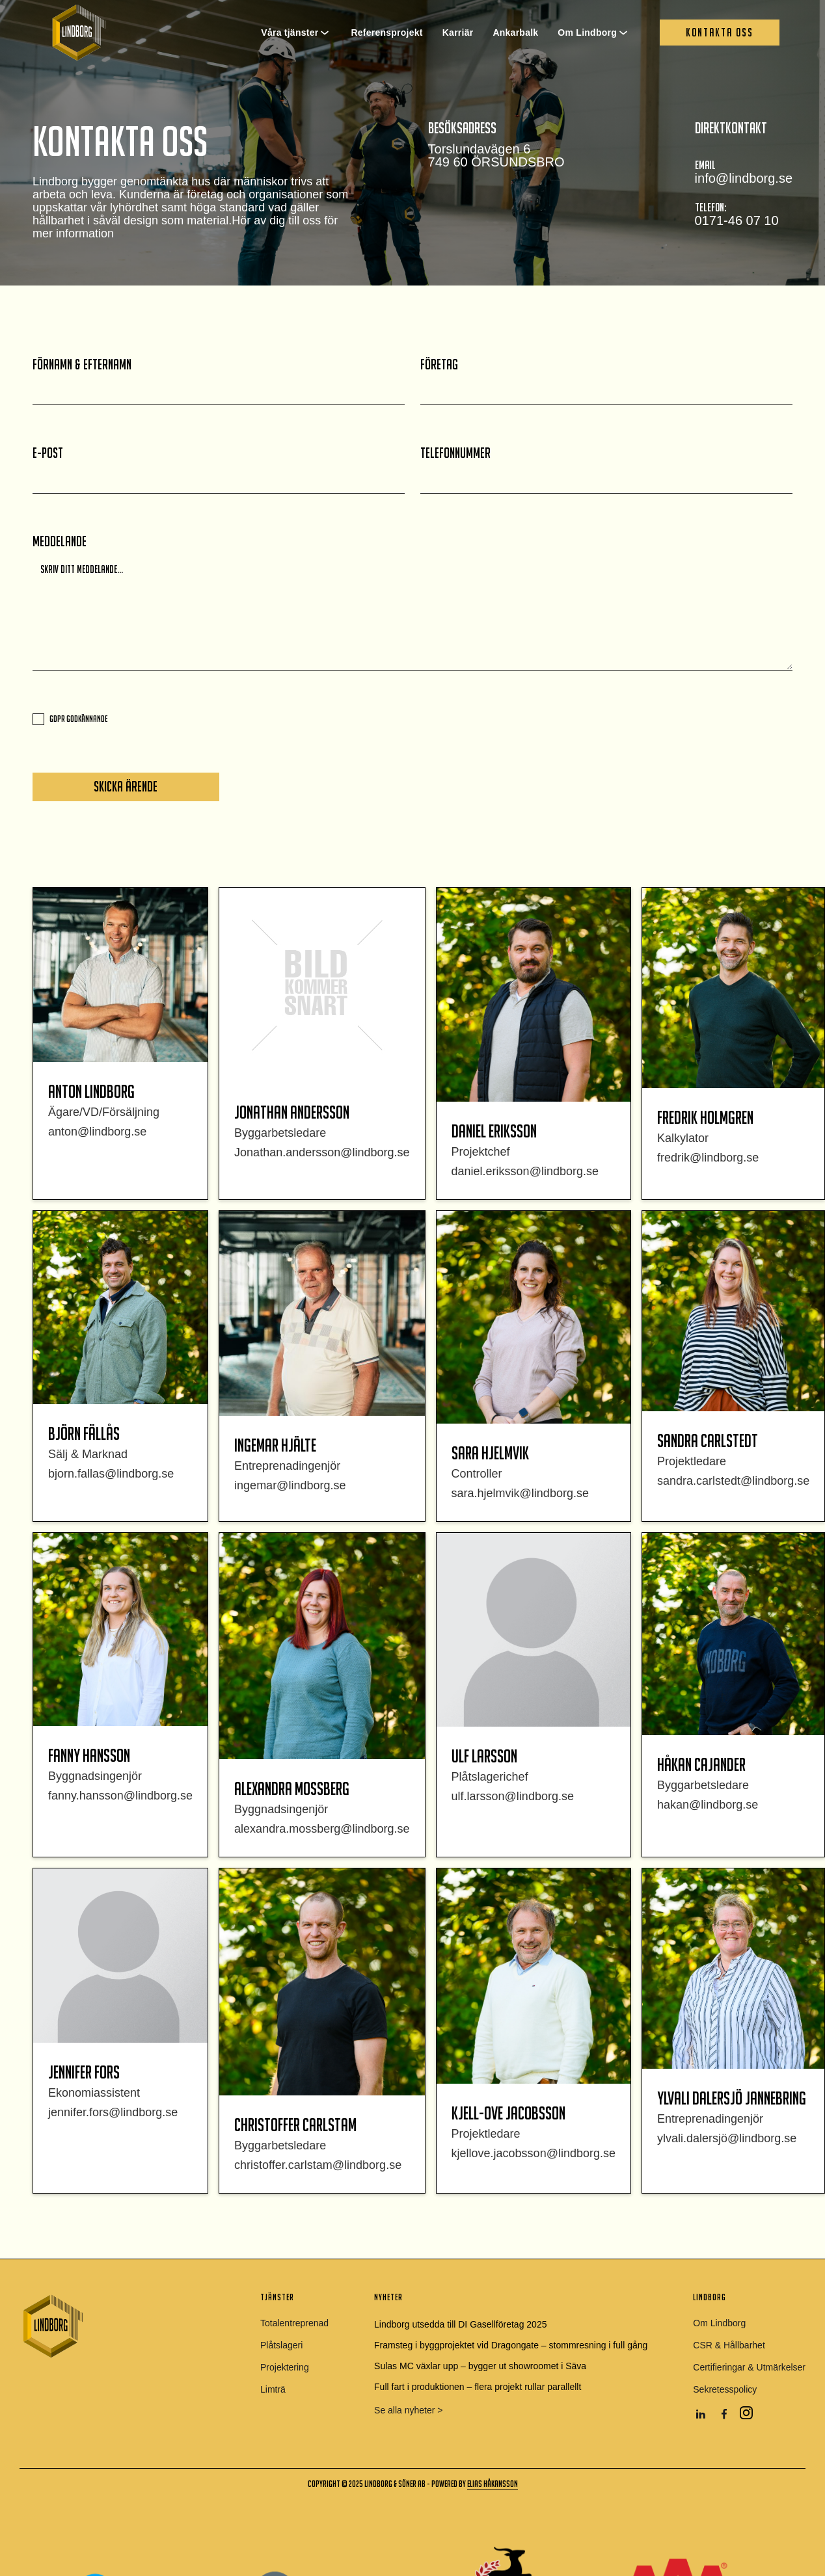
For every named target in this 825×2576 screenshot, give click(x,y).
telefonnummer (455, 453)
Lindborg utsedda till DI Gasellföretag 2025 (460, 2324)
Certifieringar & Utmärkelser (749, 2367)
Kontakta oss (719, 32)
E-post (48, 453)
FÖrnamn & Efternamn (82, 364)
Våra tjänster (289, 32)
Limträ (273, 2389)
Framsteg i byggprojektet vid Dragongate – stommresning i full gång (510, 2345)
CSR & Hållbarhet (729, 2345)
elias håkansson (492, 2483)
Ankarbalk (515, 32)
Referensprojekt (386, 32)
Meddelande (60, 541)
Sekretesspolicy (725, 2389)
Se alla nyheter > (408, 2410)
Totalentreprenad (294, 2323)
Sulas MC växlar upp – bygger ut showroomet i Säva (480, 2366)
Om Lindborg (587, 32)
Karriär (458, 32)
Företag (439, 364)
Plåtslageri (281, 2345)
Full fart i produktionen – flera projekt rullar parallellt (477, 2387)
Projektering (284, 2367)
